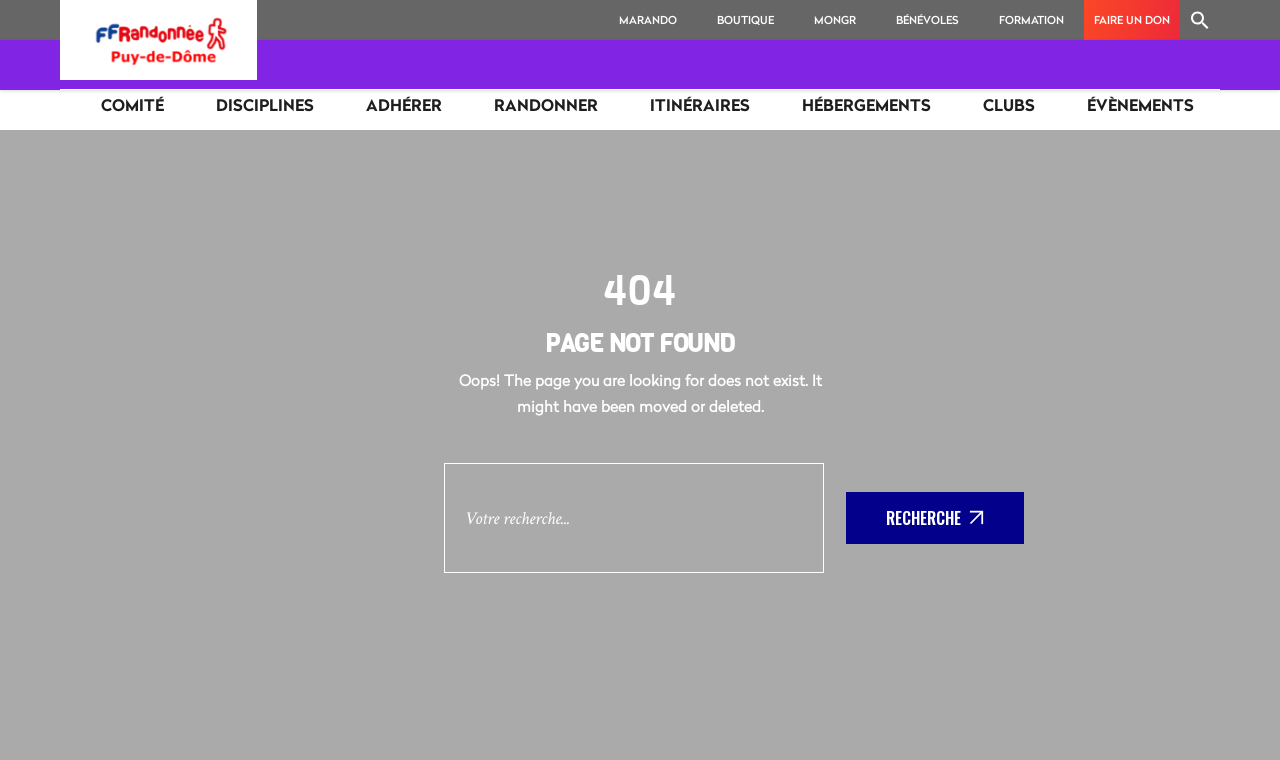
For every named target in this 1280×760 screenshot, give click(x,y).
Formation (1031, 19)
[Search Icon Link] (1200, 20)
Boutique (745, 19)
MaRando (648, 19)
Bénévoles (927, 19)
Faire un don (1132, 19)
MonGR (835, 19)
